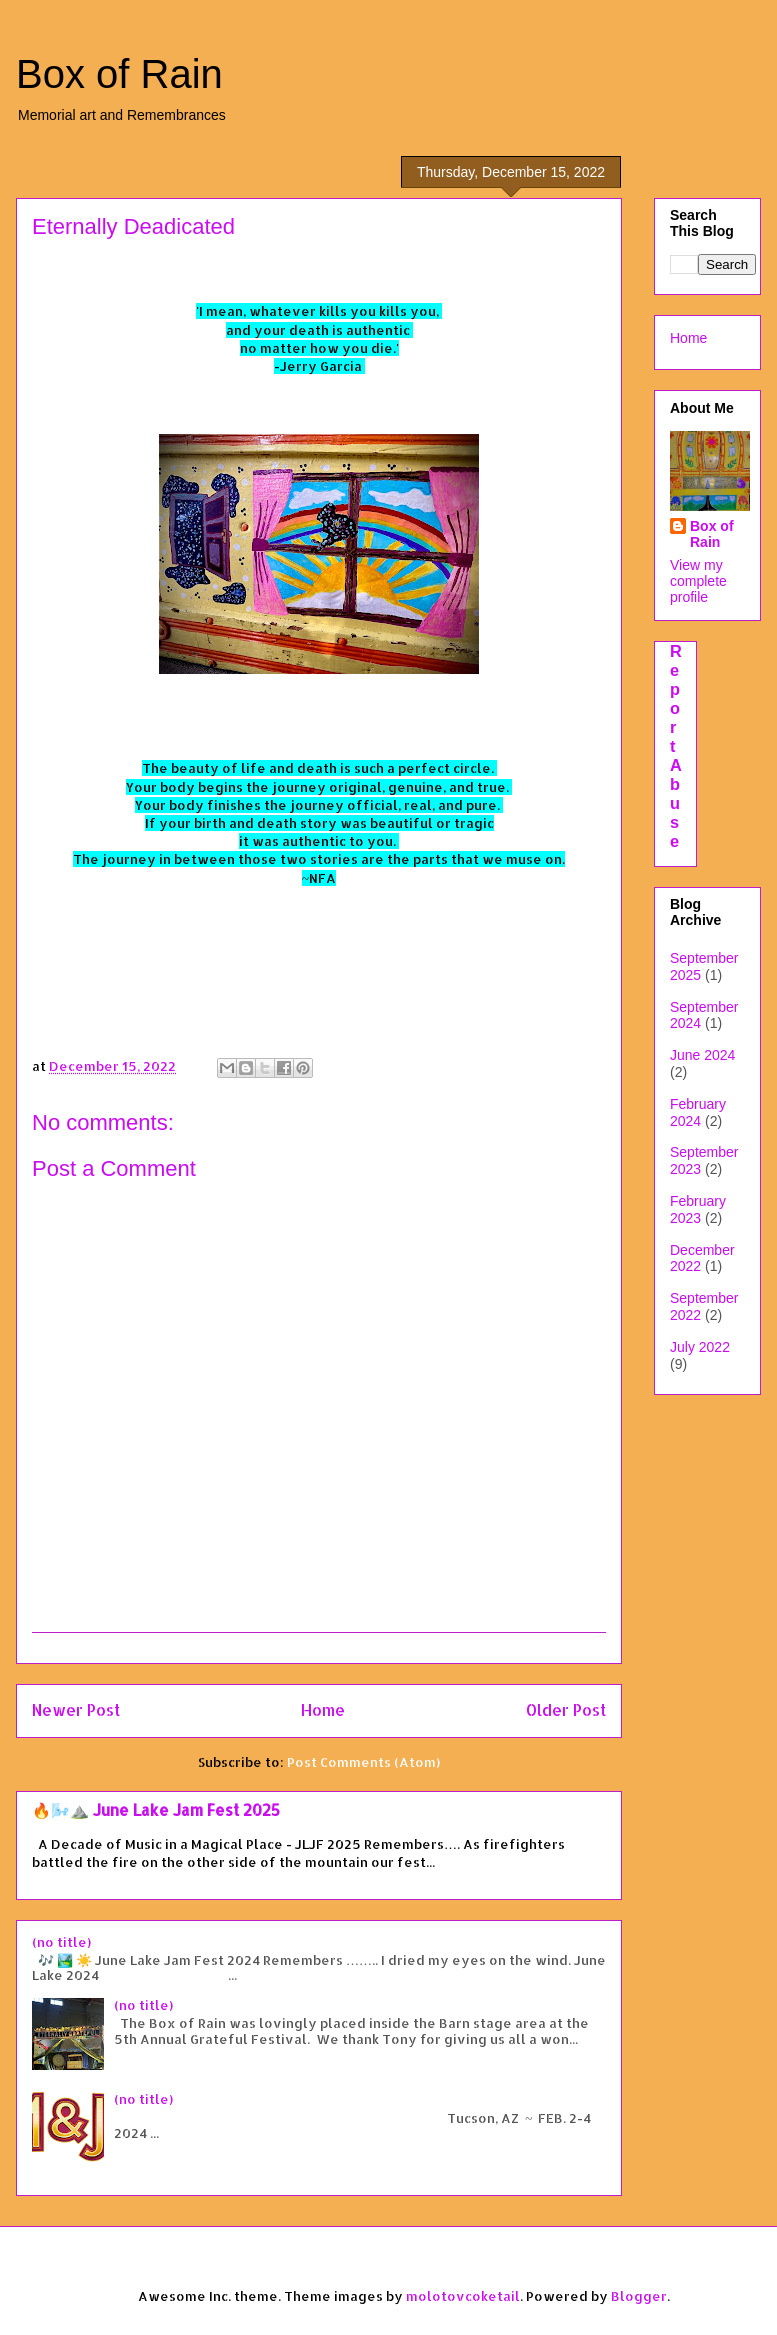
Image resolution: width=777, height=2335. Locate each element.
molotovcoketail (463, 2296)
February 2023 (698, 1209)
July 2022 (700, 1347)
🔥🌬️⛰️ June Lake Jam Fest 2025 (156, 1810)
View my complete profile (698, 581)
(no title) (61, 1942)
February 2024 (698, 1112)
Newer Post (76, 1710)
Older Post (566, 1710)
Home (323, 1710)
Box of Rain (119, 74)
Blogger (639, 2296)
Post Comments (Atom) (363, 1762)
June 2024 (702, 1055)
